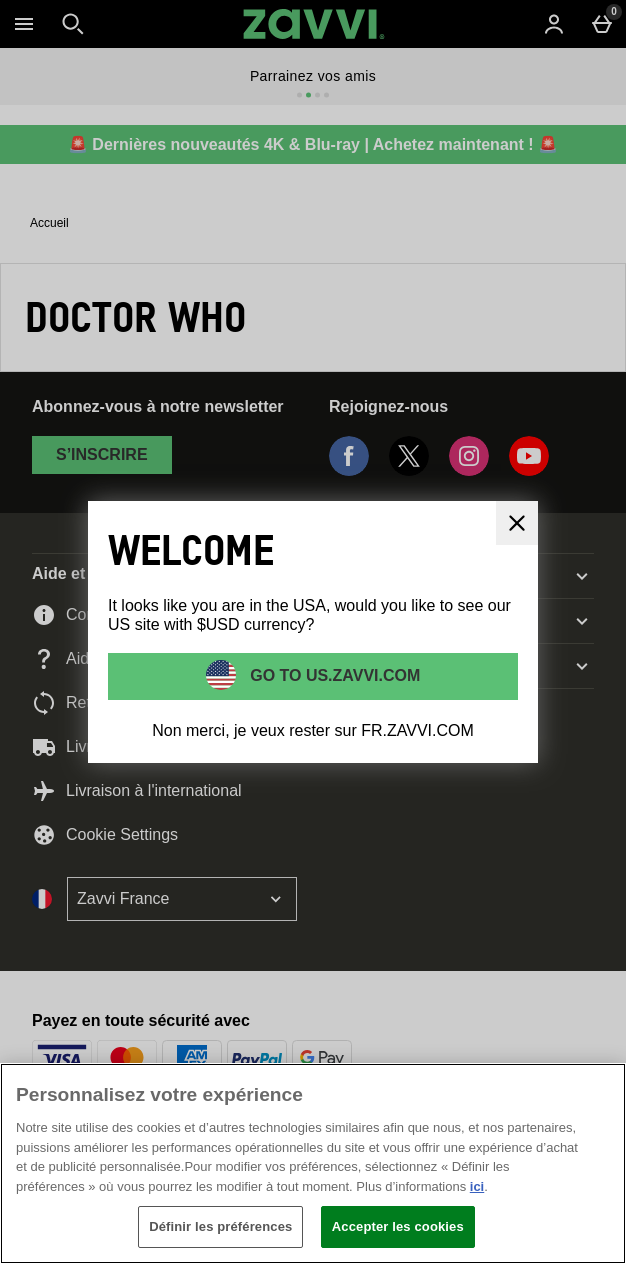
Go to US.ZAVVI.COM (333, 675)
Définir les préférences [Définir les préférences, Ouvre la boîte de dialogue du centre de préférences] (220, 1226)
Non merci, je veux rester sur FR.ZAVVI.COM (313, 730)
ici (477, 1186)
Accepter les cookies (398, 1226)
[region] (313, 1163)
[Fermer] (594, 1095)
